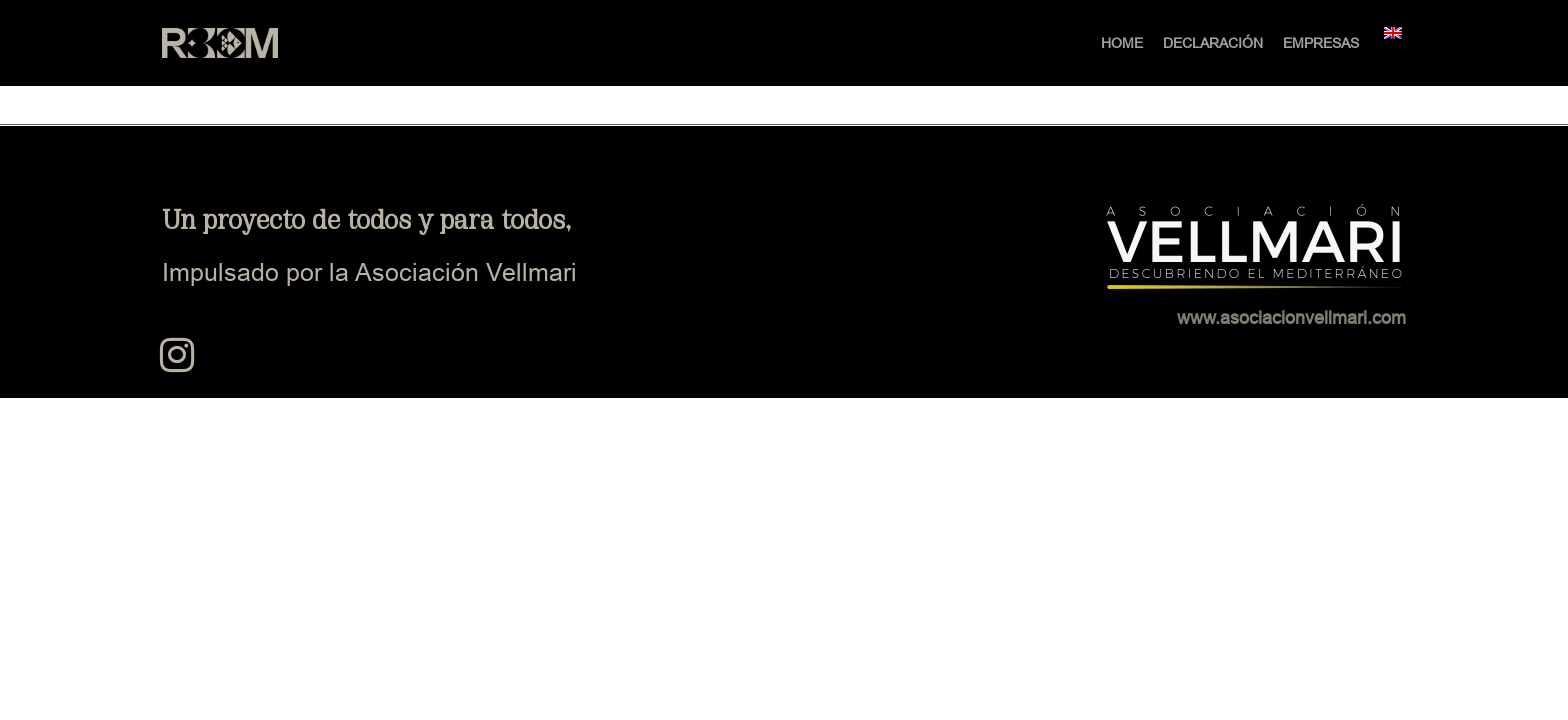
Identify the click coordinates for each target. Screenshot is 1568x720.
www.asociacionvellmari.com (1291, 317)
